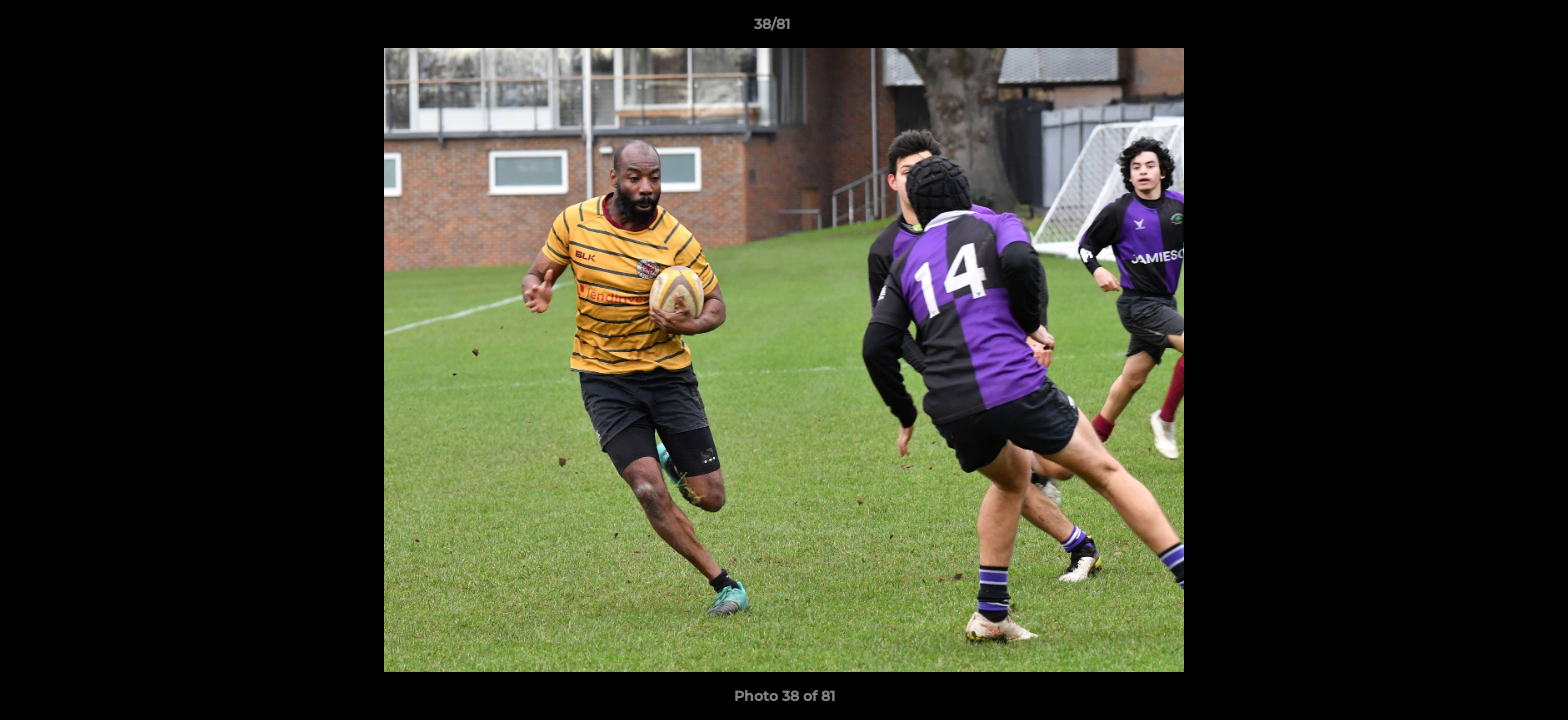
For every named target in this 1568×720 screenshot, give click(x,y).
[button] (1484, 29)
